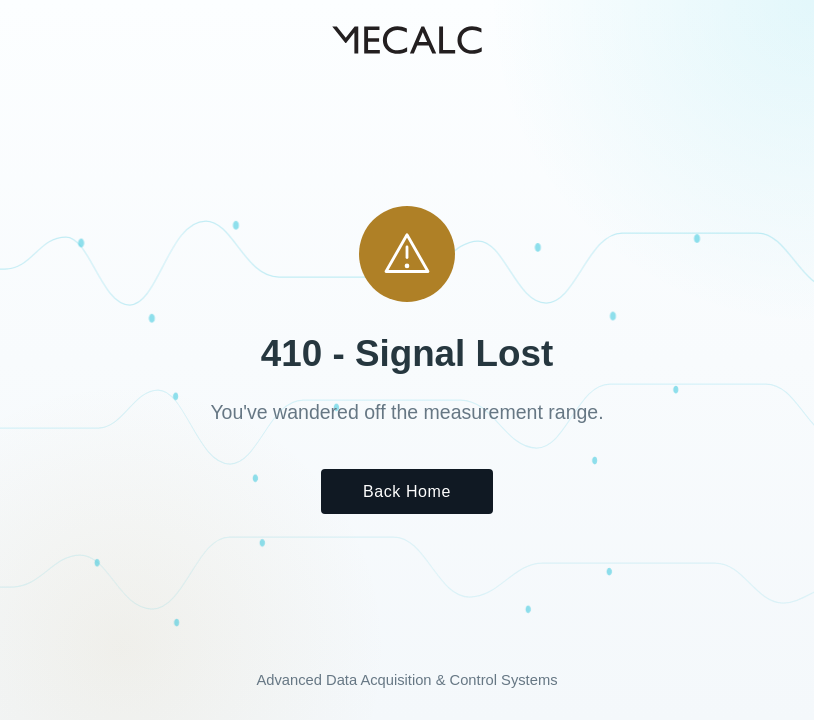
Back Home (407, 491)
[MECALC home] (407, 40)
